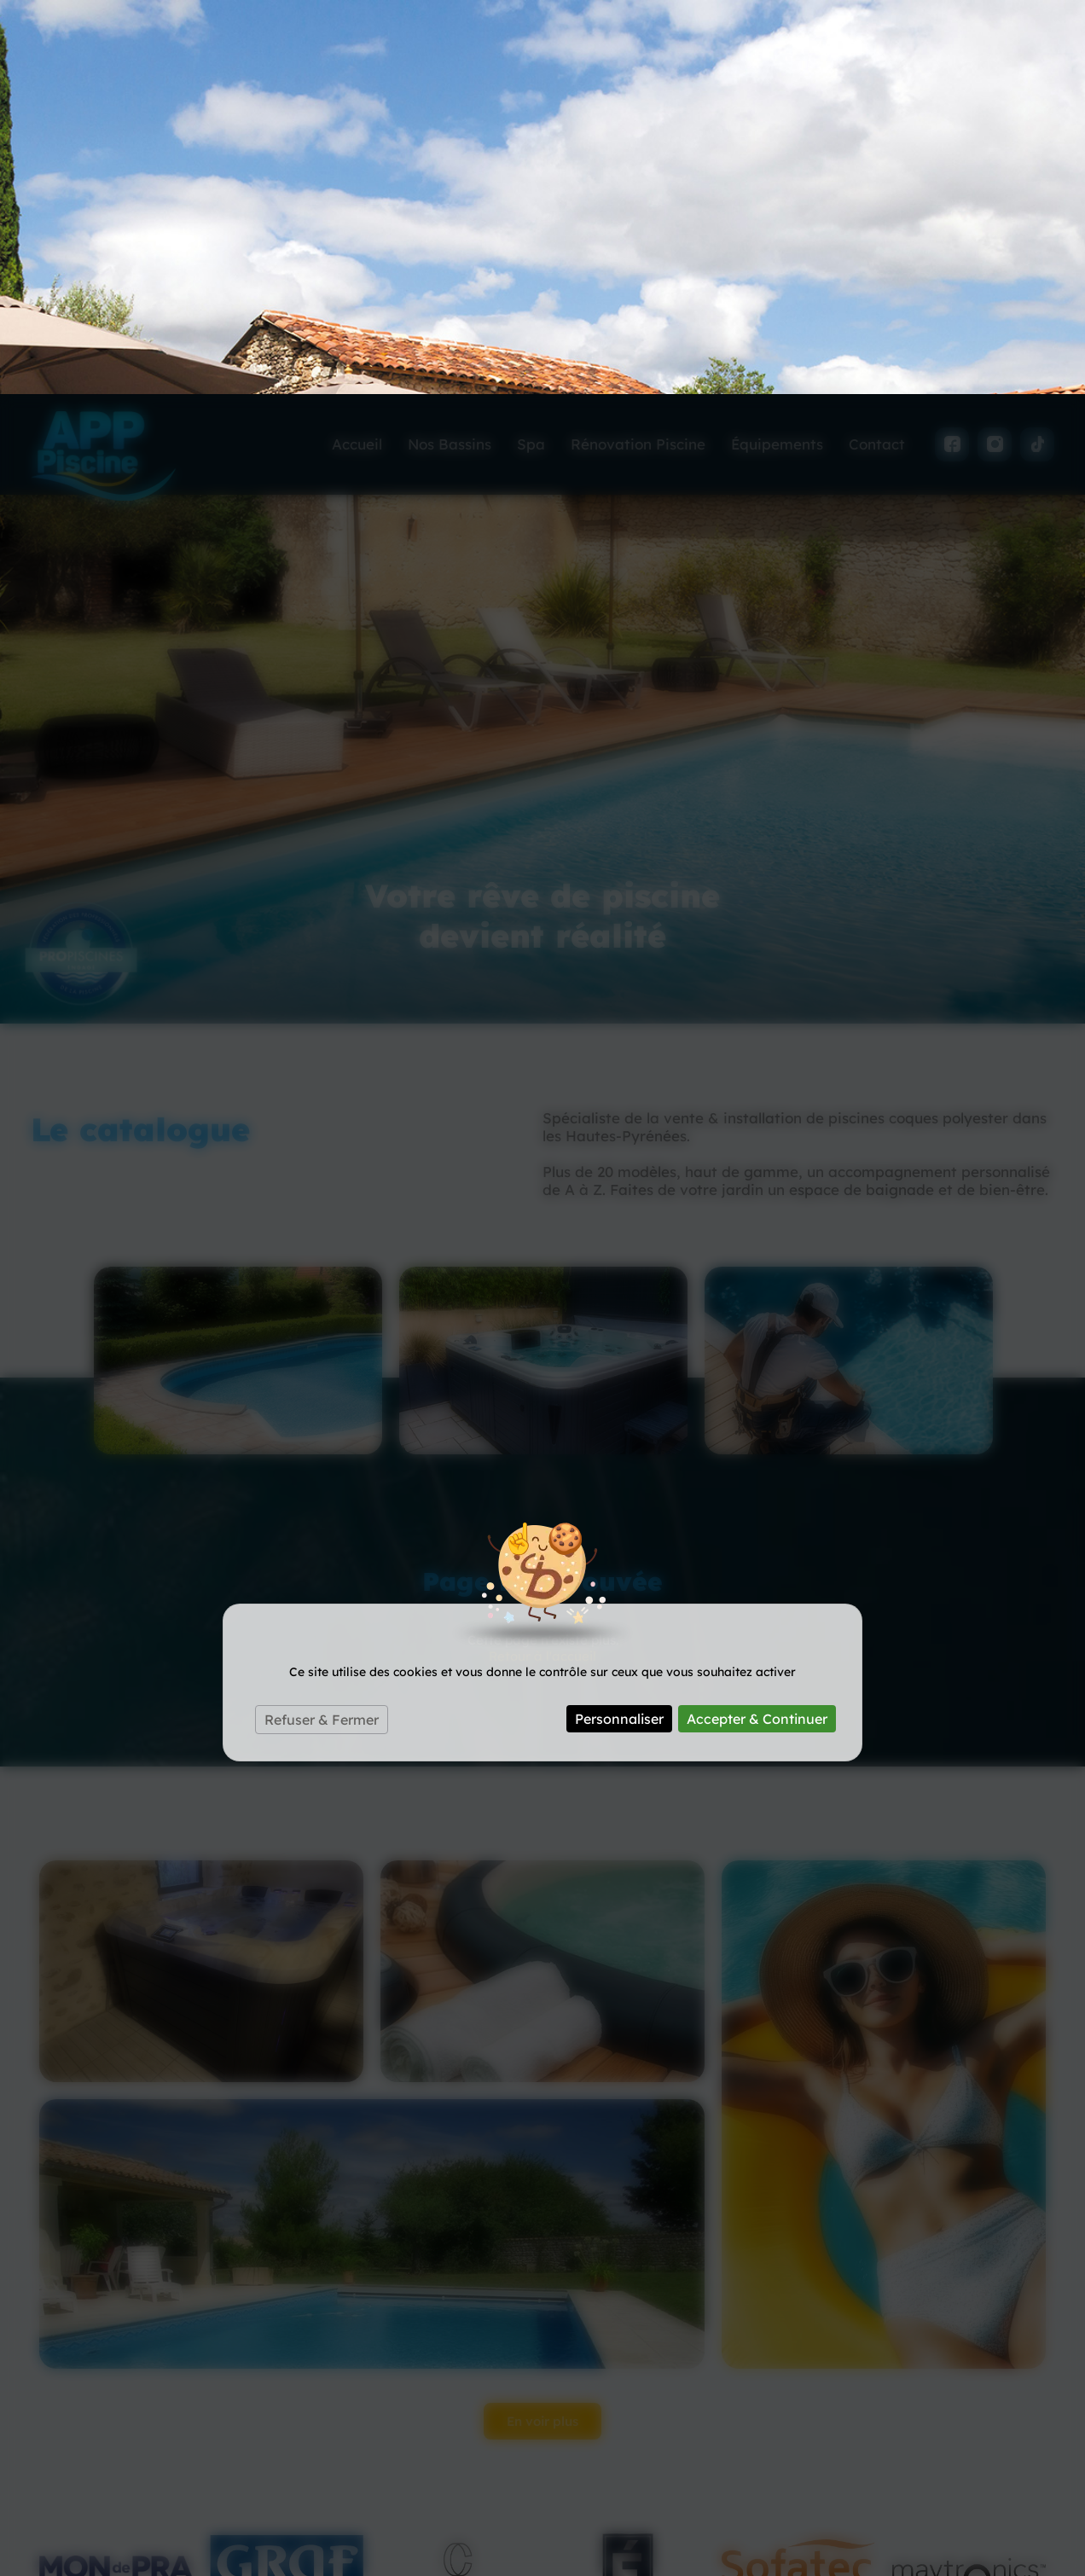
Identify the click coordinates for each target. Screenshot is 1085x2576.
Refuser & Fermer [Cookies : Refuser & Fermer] (321, 1325)
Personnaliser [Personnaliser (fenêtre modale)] (619, 1324)
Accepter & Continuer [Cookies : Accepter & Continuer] (757, 1324)
